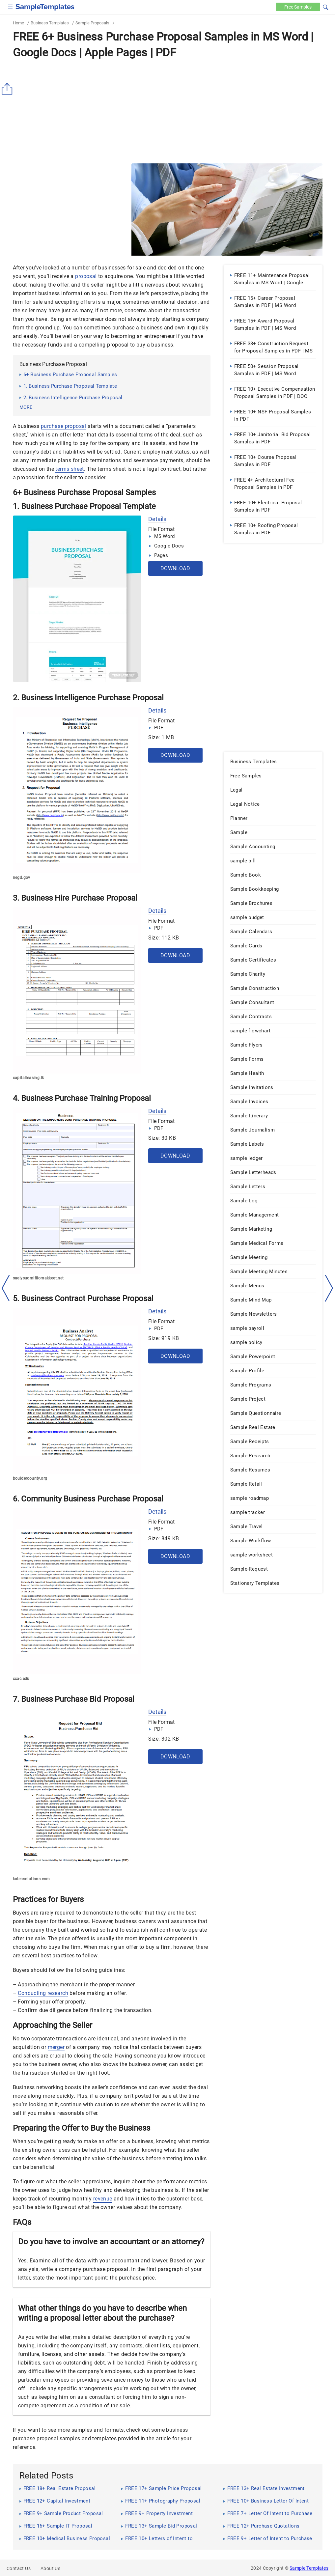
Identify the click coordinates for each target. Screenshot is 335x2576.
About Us (50, 2568)
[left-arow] (6, 1288)
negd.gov (21, 877)
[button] (325, 6)
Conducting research (43, 1993)
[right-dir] (329, 1288)
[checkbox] (10, 6)
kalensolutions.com (31, 1879)
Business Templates (50, 22)
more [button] (25, 407)
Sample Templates (309, 2568)
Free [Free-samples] (298, 7)
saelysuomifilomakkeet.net (38, 1278)
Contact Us (19, 2568)
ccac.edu (21, 1678)
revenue (102, 2199)
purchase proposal (63, 426)
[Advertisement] (167, 111)
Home (18, 22)
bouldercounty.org (30, 1478)
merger (56, 2047)
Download (175, 568)
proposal (86, 276)
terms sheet (69, 469)
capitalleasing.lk (28, 1078)
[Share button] (8, 89)
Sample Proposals (92, 22)
